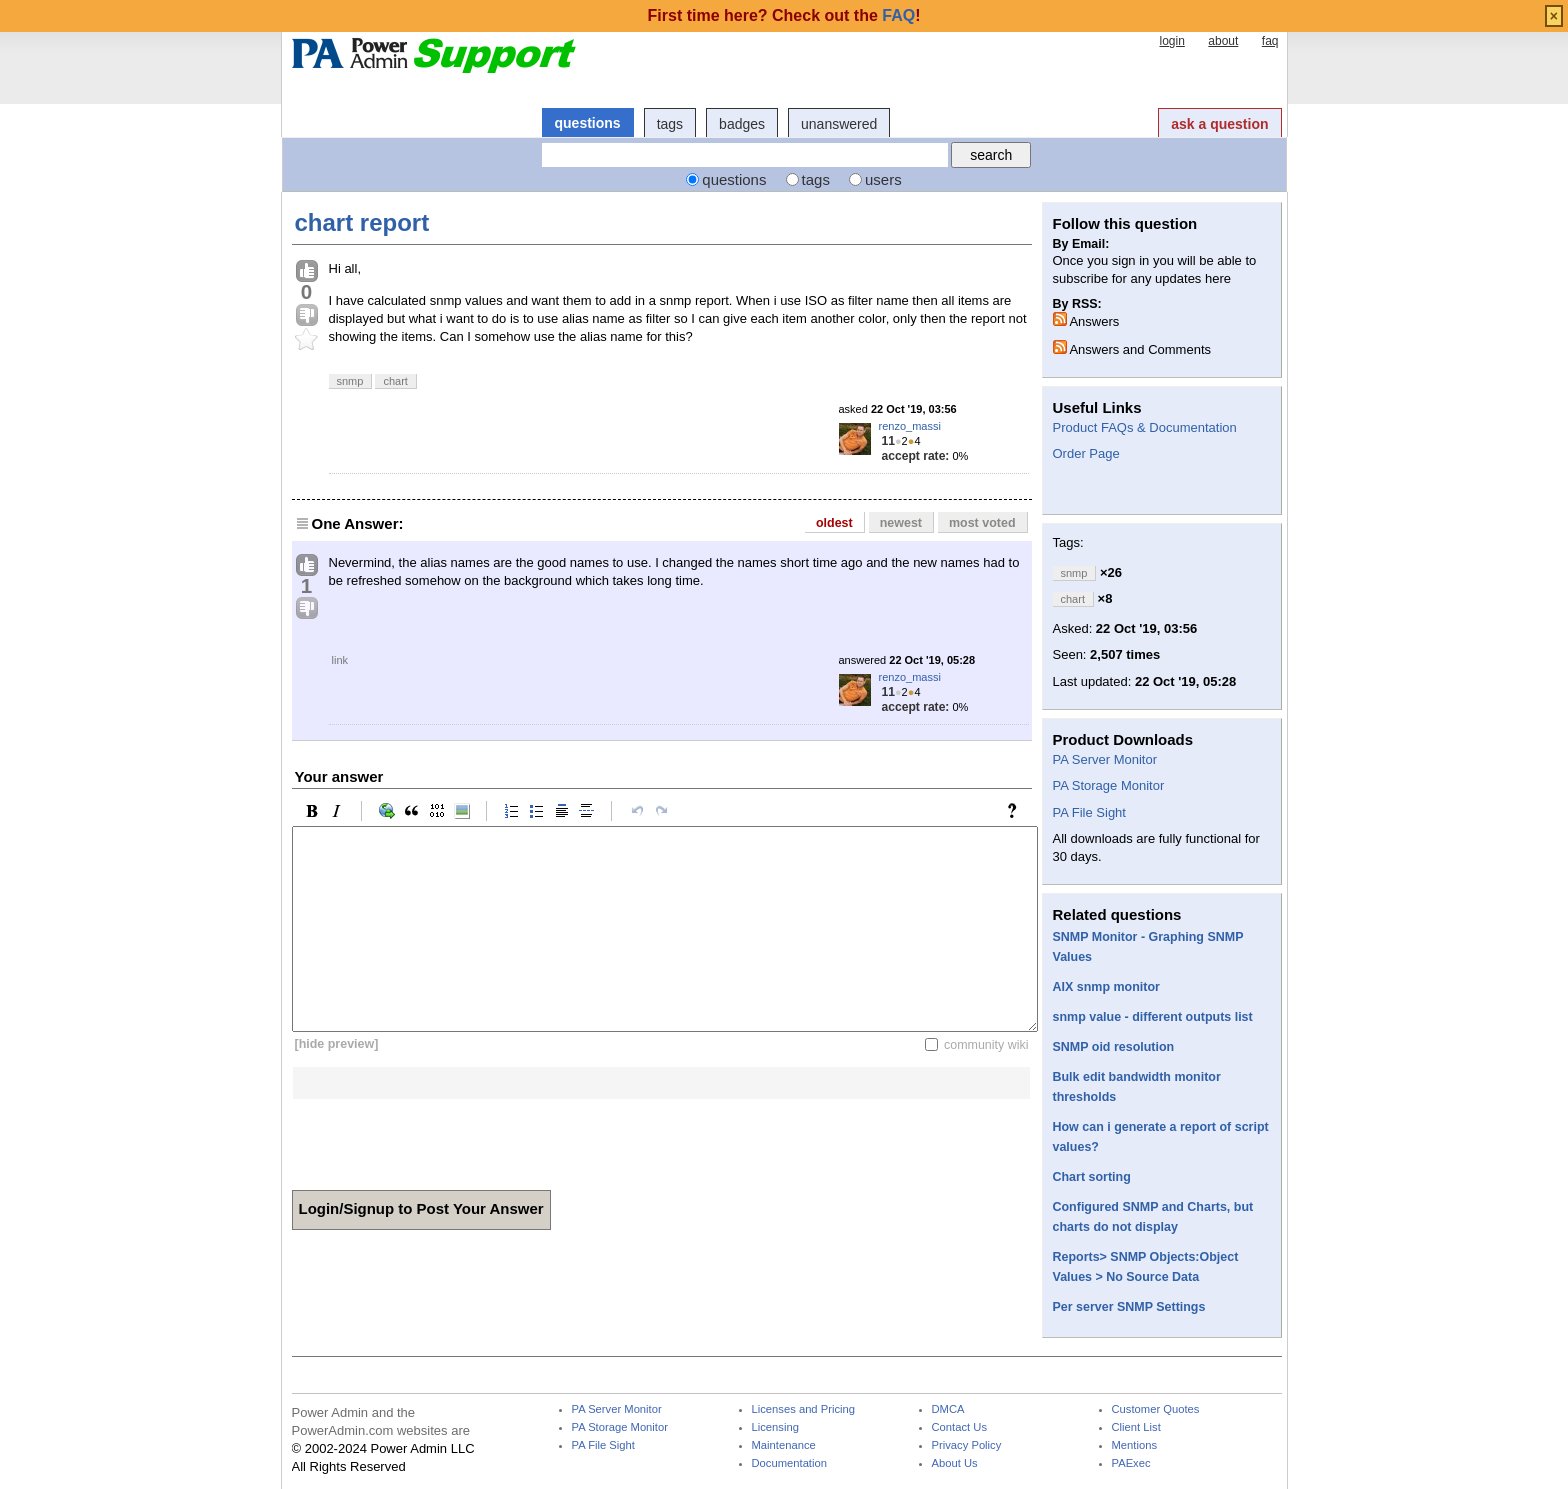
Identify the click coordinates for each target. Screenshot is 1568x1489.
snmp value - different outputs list (1153, 1017)
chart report (362, 222)
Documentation (789, 1463)
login (1171, 41)
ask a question (1219, 124)
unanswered (839, 124)
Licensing (775, 1427)
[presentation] (444, 1138)
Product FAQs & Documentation (1145, 427)
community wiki (986, 1044)
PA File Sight (1089, 812)
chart (395, 381)
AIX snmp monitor (1106, 987)
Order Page (1086, 453)
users (883, 179)
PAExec (1131, 1463)
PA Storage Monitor (1109, 785)
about (1223, 41)
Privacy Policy (967, 1445)
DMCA (948, 1409)
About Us (955, 1463)
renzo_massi (910, 426)
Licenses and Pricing (804, 1409)
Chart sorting (1092, 1177)
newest (901, 523)
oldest (834, 523)
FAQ (898, 15)
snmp (350, 381)
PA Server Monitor (1105, 759)
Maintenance (784, 1445)
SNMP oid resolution (1114, 1047)
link (340, 660)
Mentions (1135, 1445)
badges (742, 124)
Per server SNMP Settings (1129, 1307)
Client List (1136, 1427)
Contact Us (960, 1427)
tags (670, 124)
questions (588, 123)
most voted (982, 523)
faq (1270, 41)
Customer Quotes (1156, 1409)
